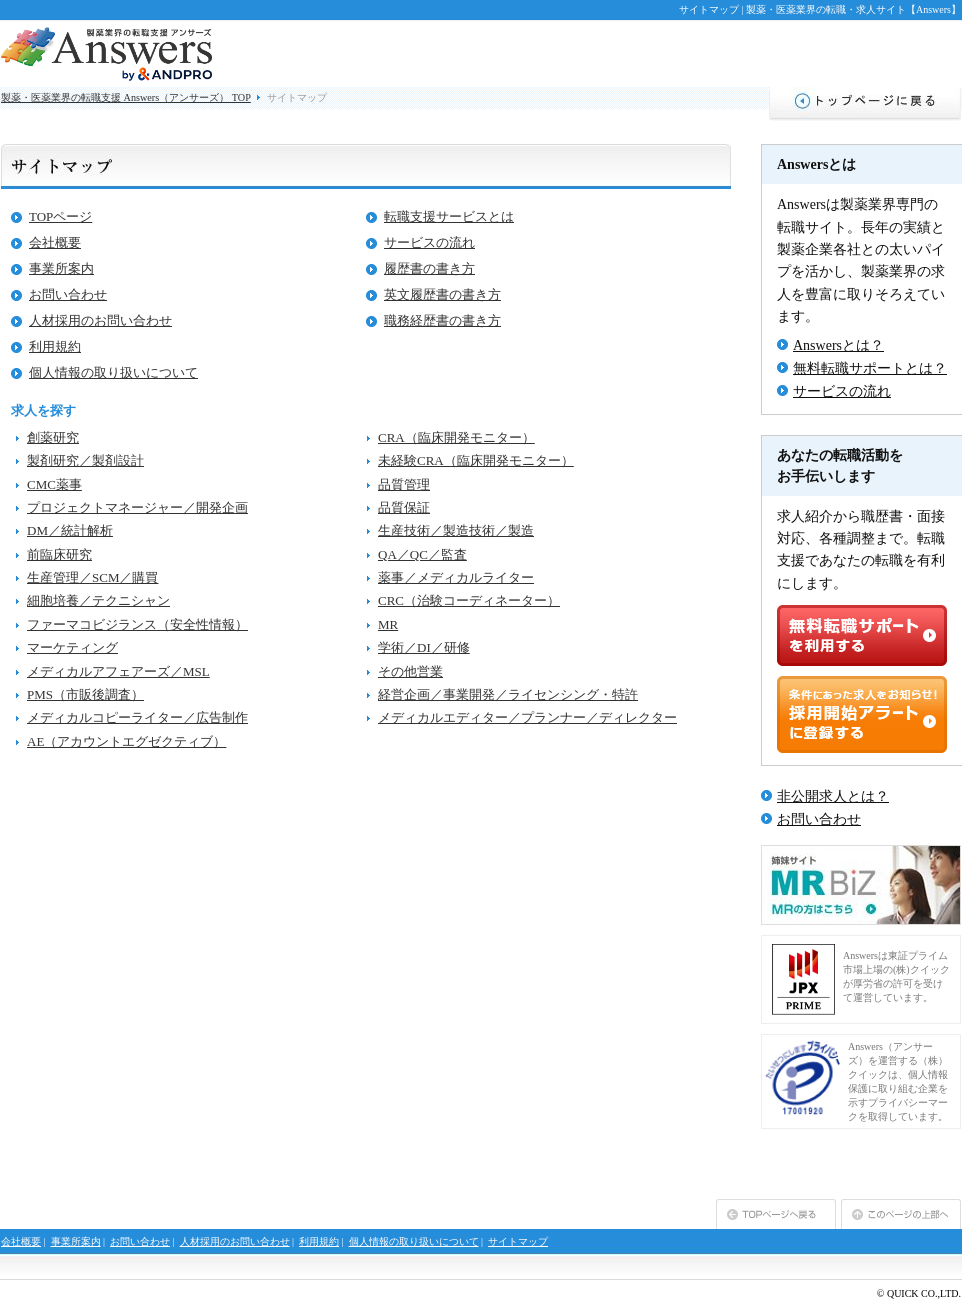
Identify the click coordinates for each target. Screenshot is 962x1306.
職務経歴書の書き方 (442, 320)
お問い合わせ (68, 294)
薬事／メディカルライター (456, 577)
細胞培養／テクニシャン (98, 600)
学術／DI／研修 (424, 647)
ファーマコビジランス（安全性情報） (137, 624)
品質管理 (404, 484)
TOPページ (60, 216)
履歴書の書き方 (429, 268)
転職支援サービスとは (449, 216)
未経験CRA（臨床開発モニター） (476, 460)
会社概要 (55, 242)
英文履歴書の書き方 (442, 294)
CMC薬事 (54, 484)
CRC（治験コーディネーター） (469, 600)
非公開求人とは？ (833, 796)
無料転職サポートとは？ (870, 368)
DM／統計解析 (70, 530)
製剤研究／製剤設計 (85, 460)
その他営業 (410, 671)
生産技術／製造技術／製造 (456, 530)
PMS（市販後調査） (85, 694)
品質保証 (404, 507)
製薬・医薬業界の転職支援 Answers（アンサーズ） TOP (126, 97)
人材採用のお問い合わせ (100, 320)
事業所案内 (61, 268)
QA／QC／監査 (422, 554)
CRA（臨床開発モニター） (456, 437)
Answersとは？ (838, 345)
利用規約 (55, 346)
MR (388, 624)
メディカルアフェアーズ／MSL (118, 671)
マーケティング (72, 647)
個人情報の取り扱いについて (113, 372)
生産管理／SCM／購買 (92, 577)
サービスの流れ (429, 242)
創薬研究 (53, 437)
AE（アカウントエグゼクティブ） (126, 741)
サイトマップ (518, 1241)
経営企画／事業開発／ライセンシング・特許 (508, 694)
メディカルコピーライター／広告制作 (137, 717)
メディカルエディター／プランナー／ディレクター (527, 717)
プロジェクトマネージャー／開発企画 (137, 507)
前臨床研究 (59, 554)
